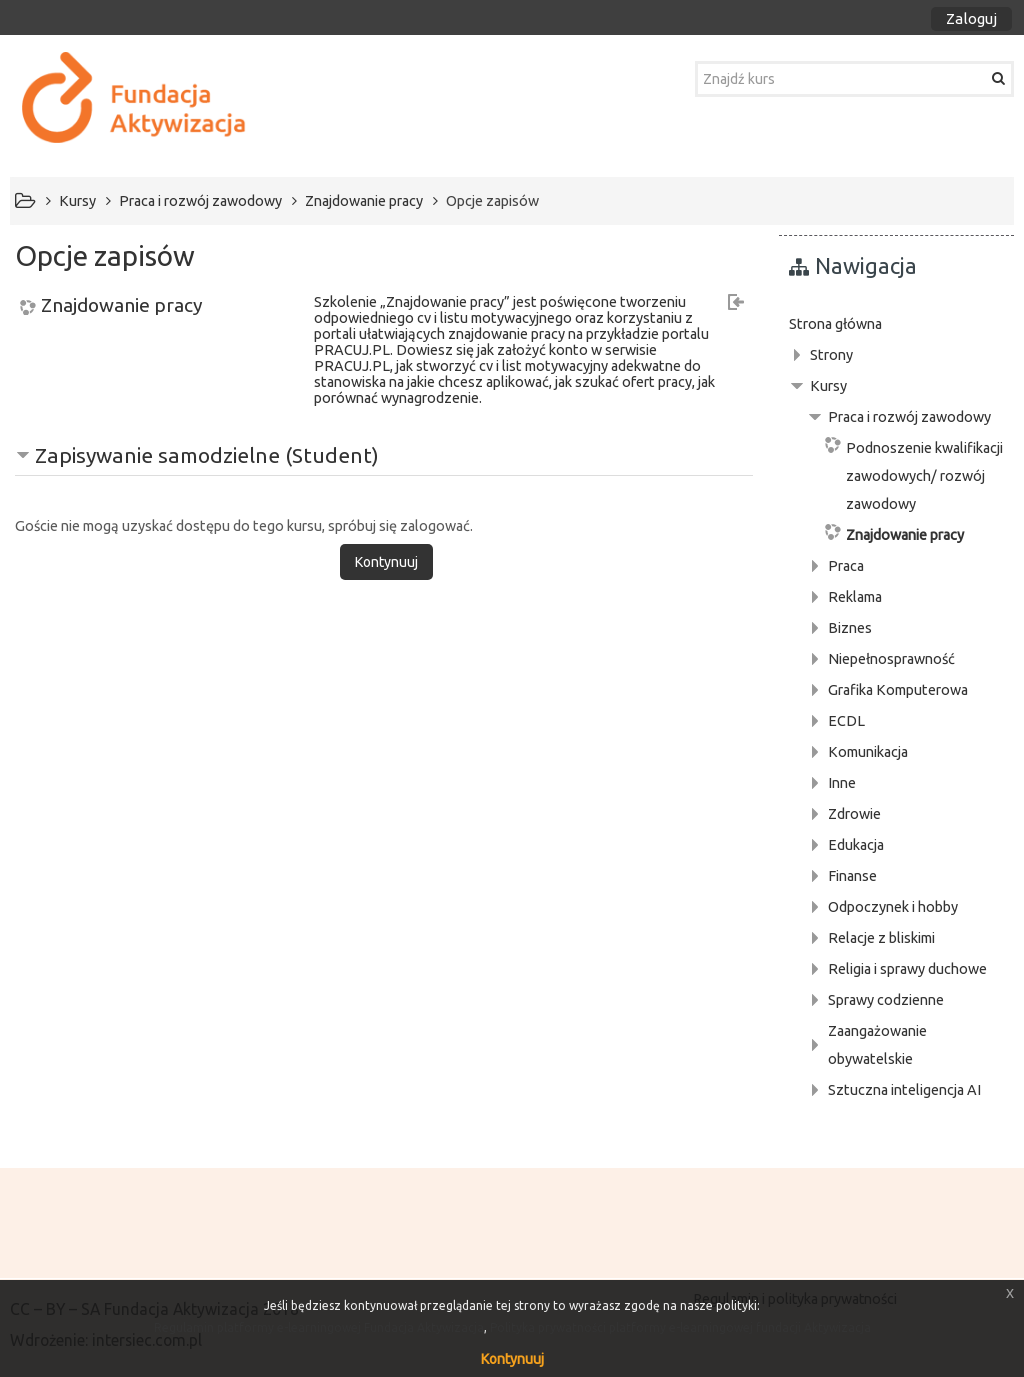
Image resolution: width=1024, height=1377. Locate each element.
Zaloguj (971, 18)
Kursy (828, 386)
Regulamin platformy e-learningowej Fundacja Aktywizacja (319, 1327)
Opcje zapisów (492, 201)
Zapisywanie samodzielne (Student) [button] (207, 455)
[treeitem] (896, 324)
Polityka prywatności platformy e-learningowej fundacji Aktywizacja (680, 1327)
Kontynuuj (512, 1359)
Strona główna (835, 324)
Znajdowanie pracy (122, 305)
